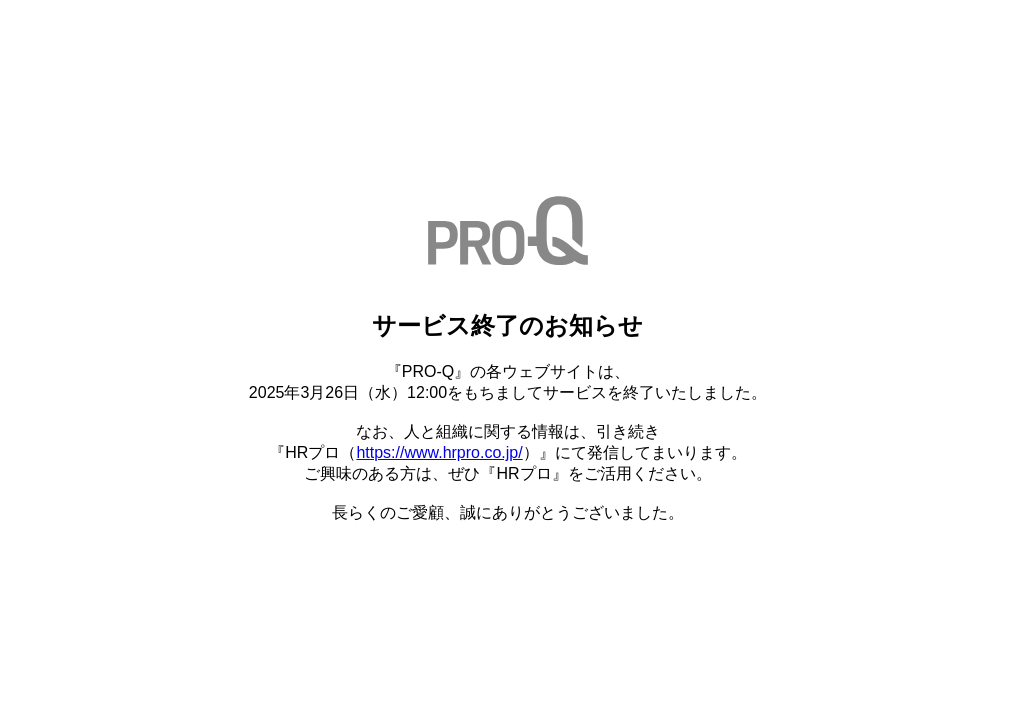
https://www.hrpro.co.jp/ (439, 452)
